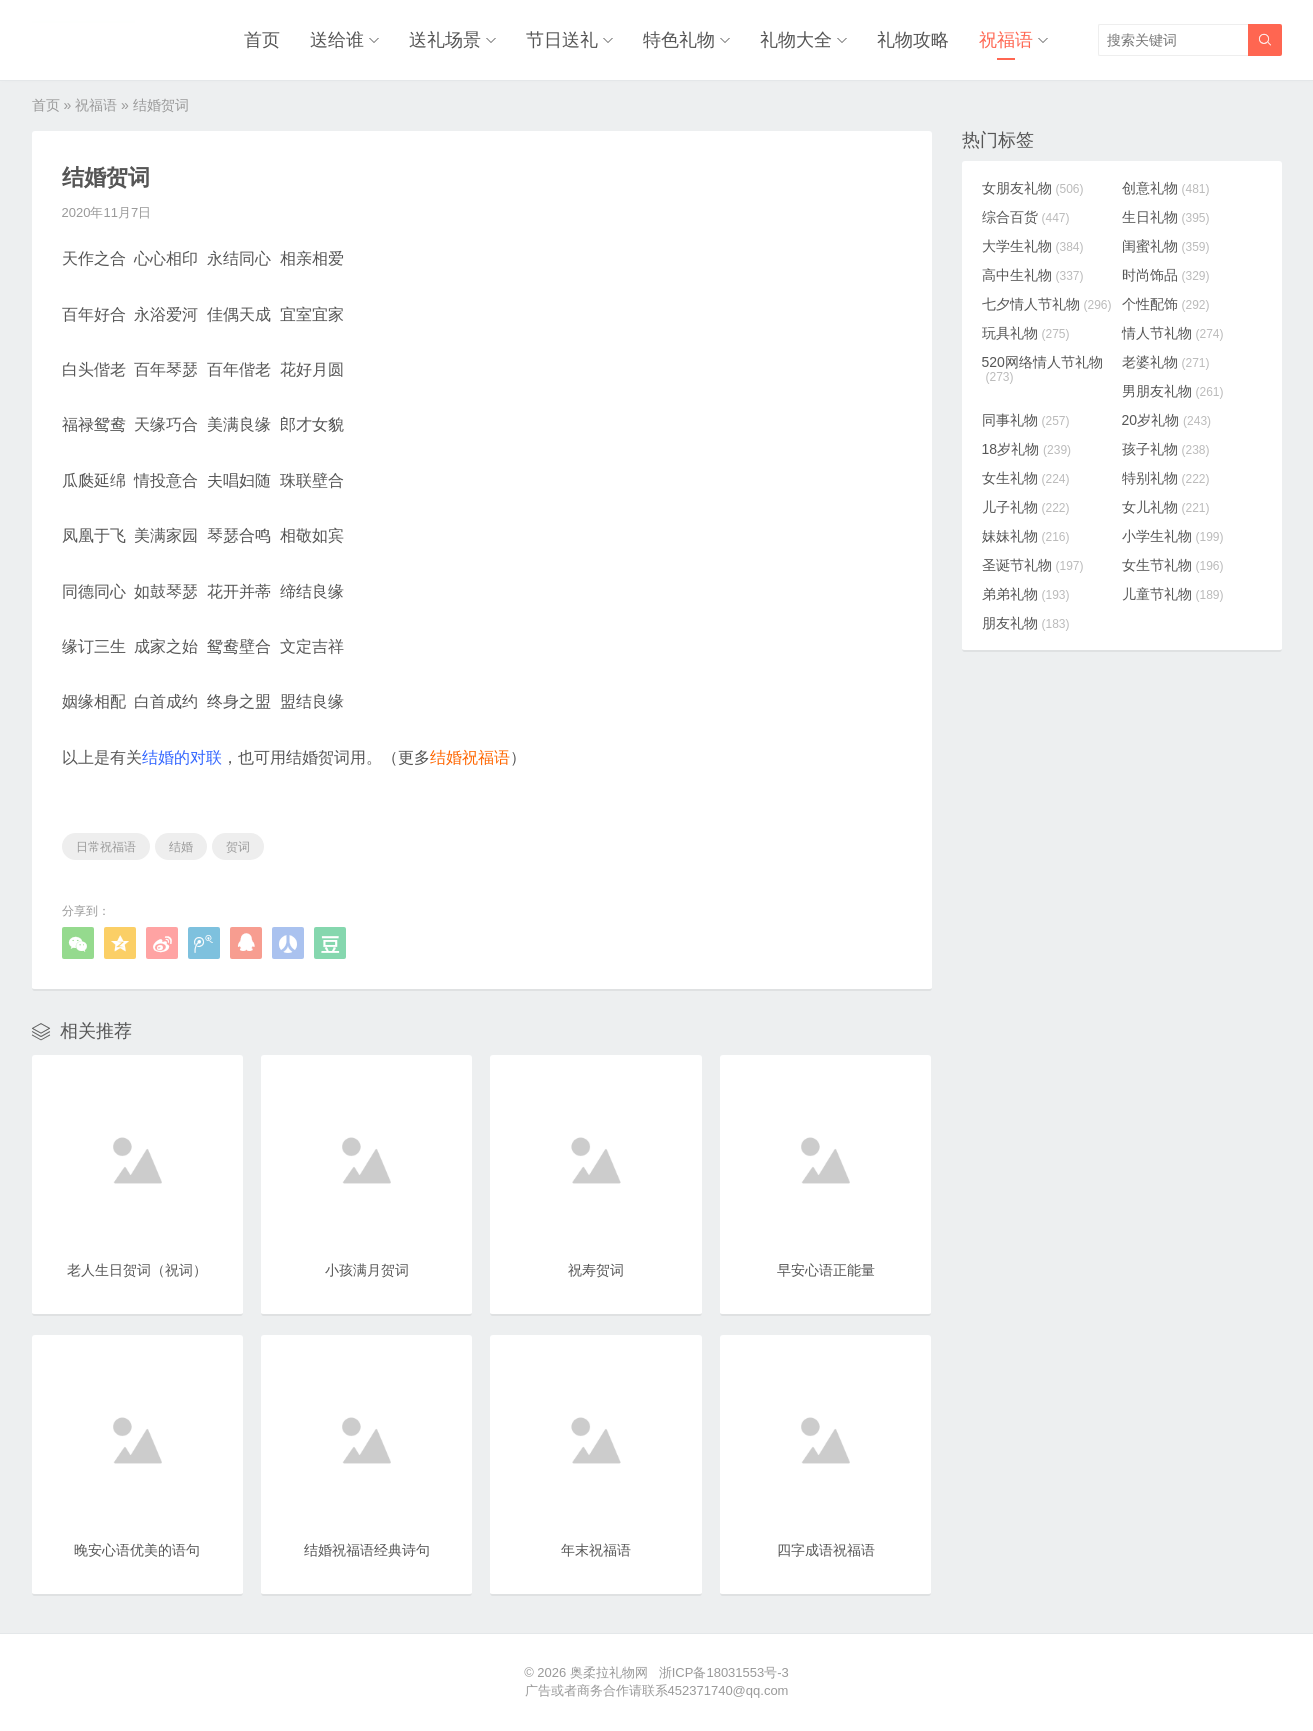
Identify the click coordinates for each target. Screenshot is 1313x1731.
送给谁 (337, 40)
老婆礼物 (1166, 362)
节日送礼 (562, 40)
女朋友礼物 (1033, 188)
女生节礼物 (1173, 565)
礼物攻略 (913, 40)
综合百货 (1026, 217)
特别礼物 (1166, 478)
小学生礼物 (1173, 536)
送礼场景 (445, 40)
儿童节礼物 (1173, 594)
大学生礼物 (1033, 246)
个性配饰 (1166, 304)
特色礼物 (679, 40)
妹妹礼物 (1026, 536)
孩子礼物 (1166, 449)
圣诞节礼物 (1033, 565)
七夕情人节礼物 (1047, 304)
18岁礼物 (1027, 449)
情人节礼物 (1173, 333)
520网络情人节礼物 (1042, 369)
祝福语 (1006, 40)
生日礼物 (1166, 217)
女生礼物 (1026, 478)
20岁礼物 (1167, 420)
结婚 (181, 847)
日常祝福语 (106, 847)
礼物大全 (796, 40)
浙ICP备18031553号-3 (724, 1672)
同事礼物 (1026, 420)
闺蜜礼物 (1166, 246)
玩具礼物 (1026, 333)
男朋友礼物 (1173, 391)
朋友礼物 (1026, 623)
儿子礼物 (1026, 507)
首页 (262, 40)
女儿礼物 (1166, 507)
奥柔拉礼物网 (609, 1672)
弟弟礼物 (1026, 594)
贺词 (238, 847)
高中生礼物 (1033, 275)
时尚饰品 (1166, 275)
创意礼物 (1166, 188)
